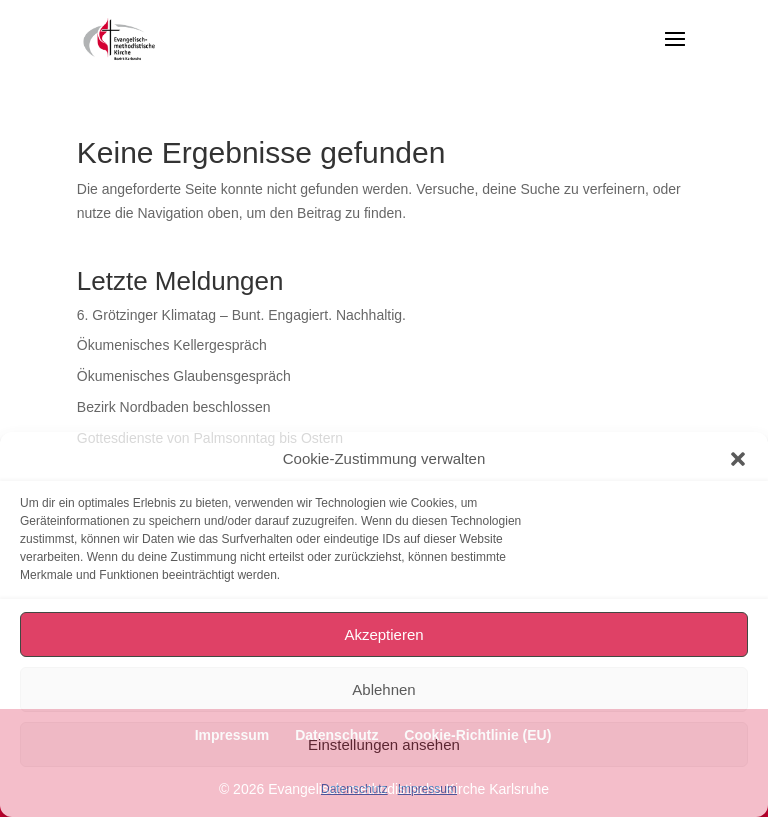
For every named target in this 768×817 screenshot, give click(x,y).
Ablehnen (383, 689)
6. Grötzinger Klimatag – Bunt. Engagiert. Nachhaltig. (241, 315)
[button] (738, 459)
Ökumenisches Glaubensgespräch (184, 376)
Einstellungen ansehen (384, 744)
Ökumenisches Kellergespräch (172, 345)
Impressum (427, 789)
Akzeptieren (383, 634)
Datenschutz (354, 789)
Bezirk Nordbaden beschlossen (174, 407)
